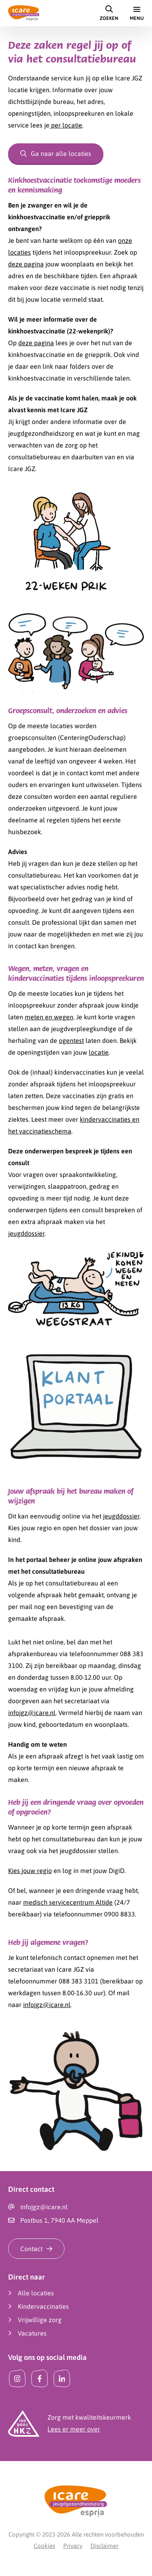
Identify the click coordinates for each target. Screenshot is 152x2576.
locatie (99, 1052)
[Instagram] (17, 2379)
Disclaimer (104, 2545)
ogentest (71, 1040)
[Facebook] (39, 2379)
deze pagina (26, 264)
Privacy (72, 2545)
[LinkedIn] (62, 2379)
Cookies (44, 2545)
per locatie (65, 125)
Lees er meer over (73, 2429)
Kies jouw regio (30, 1870)
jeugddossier (26, 1233)
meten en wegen (49, 1017)
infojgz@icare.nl (32, 1712)
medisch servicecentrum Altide (68, 1902)
